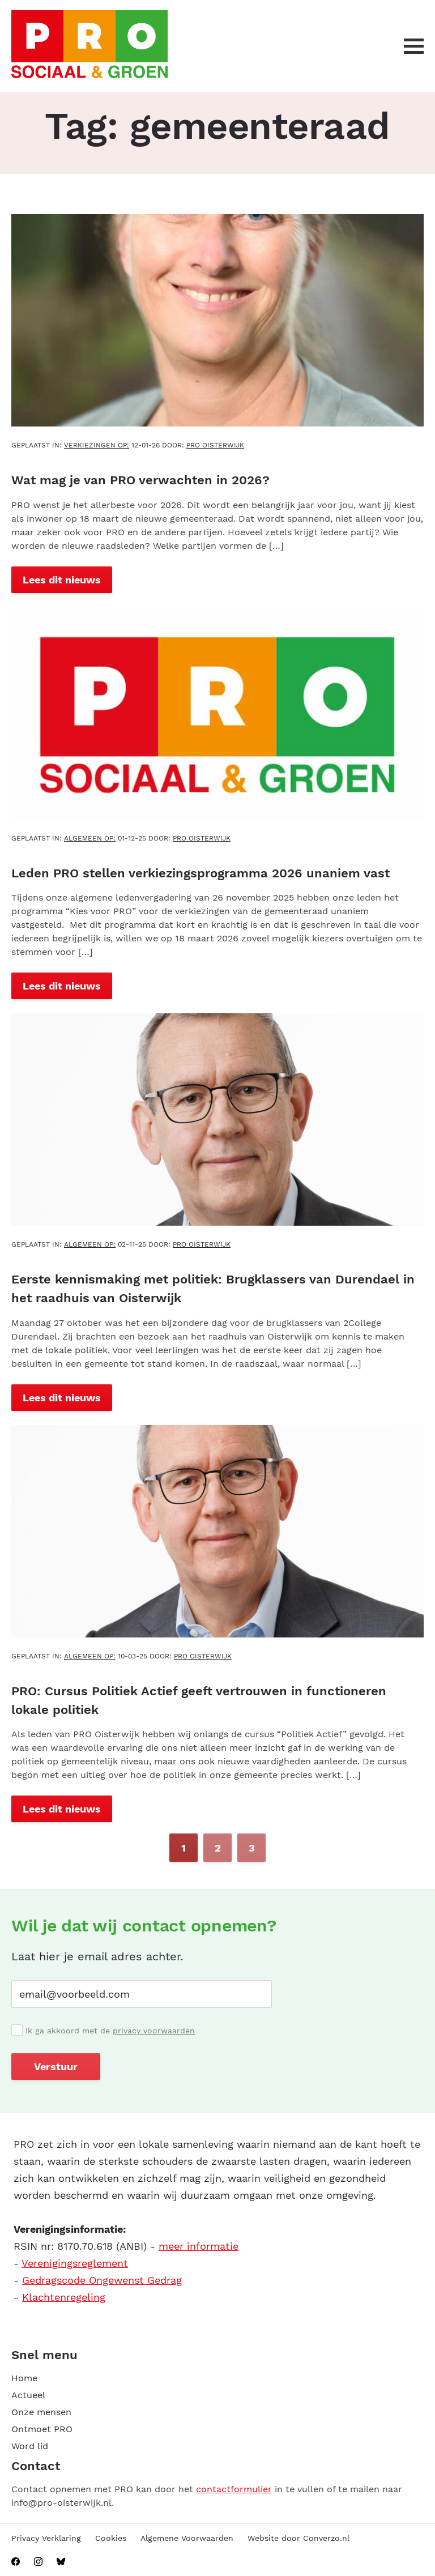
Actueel (28, 2394)
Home (24, 2377)
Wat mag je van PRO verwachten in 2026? (140, 480)
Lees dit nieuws (62, 579)
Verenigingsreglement (75, 2262)
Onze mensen (41, 2411)
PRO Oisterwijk (215, 445)
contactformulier (234, 2488)
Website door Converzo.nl (298, 2536)
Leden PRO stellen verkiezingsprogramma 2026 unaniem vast (200, 872)
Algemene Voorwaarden (186, 2536)
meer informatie (198, 2245)
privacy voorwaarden (154, 2029)
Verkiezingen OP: (96, 445)
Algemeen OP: (90, 838)
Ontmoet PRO (41, 2428)
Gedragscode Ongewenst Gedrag (102, 2279)
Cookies (110, 2536)
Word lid (29, 2444)
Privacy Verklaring (46, 2536)
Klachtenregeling (63, 2296)
